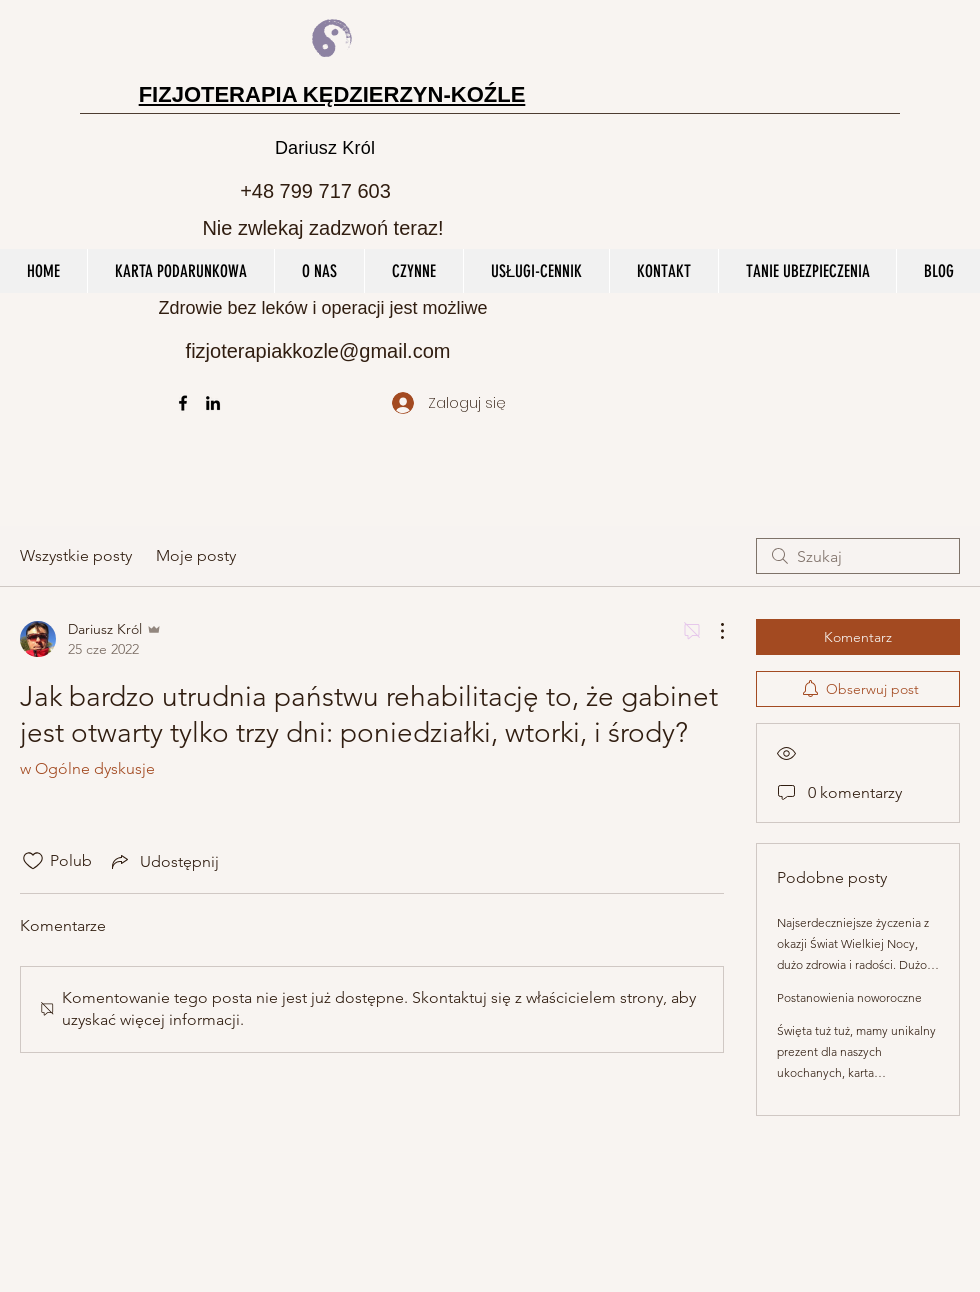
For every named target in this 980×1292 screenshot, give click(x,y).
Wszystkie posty (76, 555)
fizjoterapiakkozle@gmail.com (318, 351)
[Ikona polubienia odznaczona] (33, 861)
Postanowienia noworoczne (849, 997)
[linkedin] (213, 403)
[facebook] (183, 403)
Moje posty (196, 555)
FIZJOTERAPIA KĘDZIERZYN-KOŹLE (332, 94)
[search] (858, 556)
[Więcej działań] (712, 631)
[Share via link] (163, 861)
